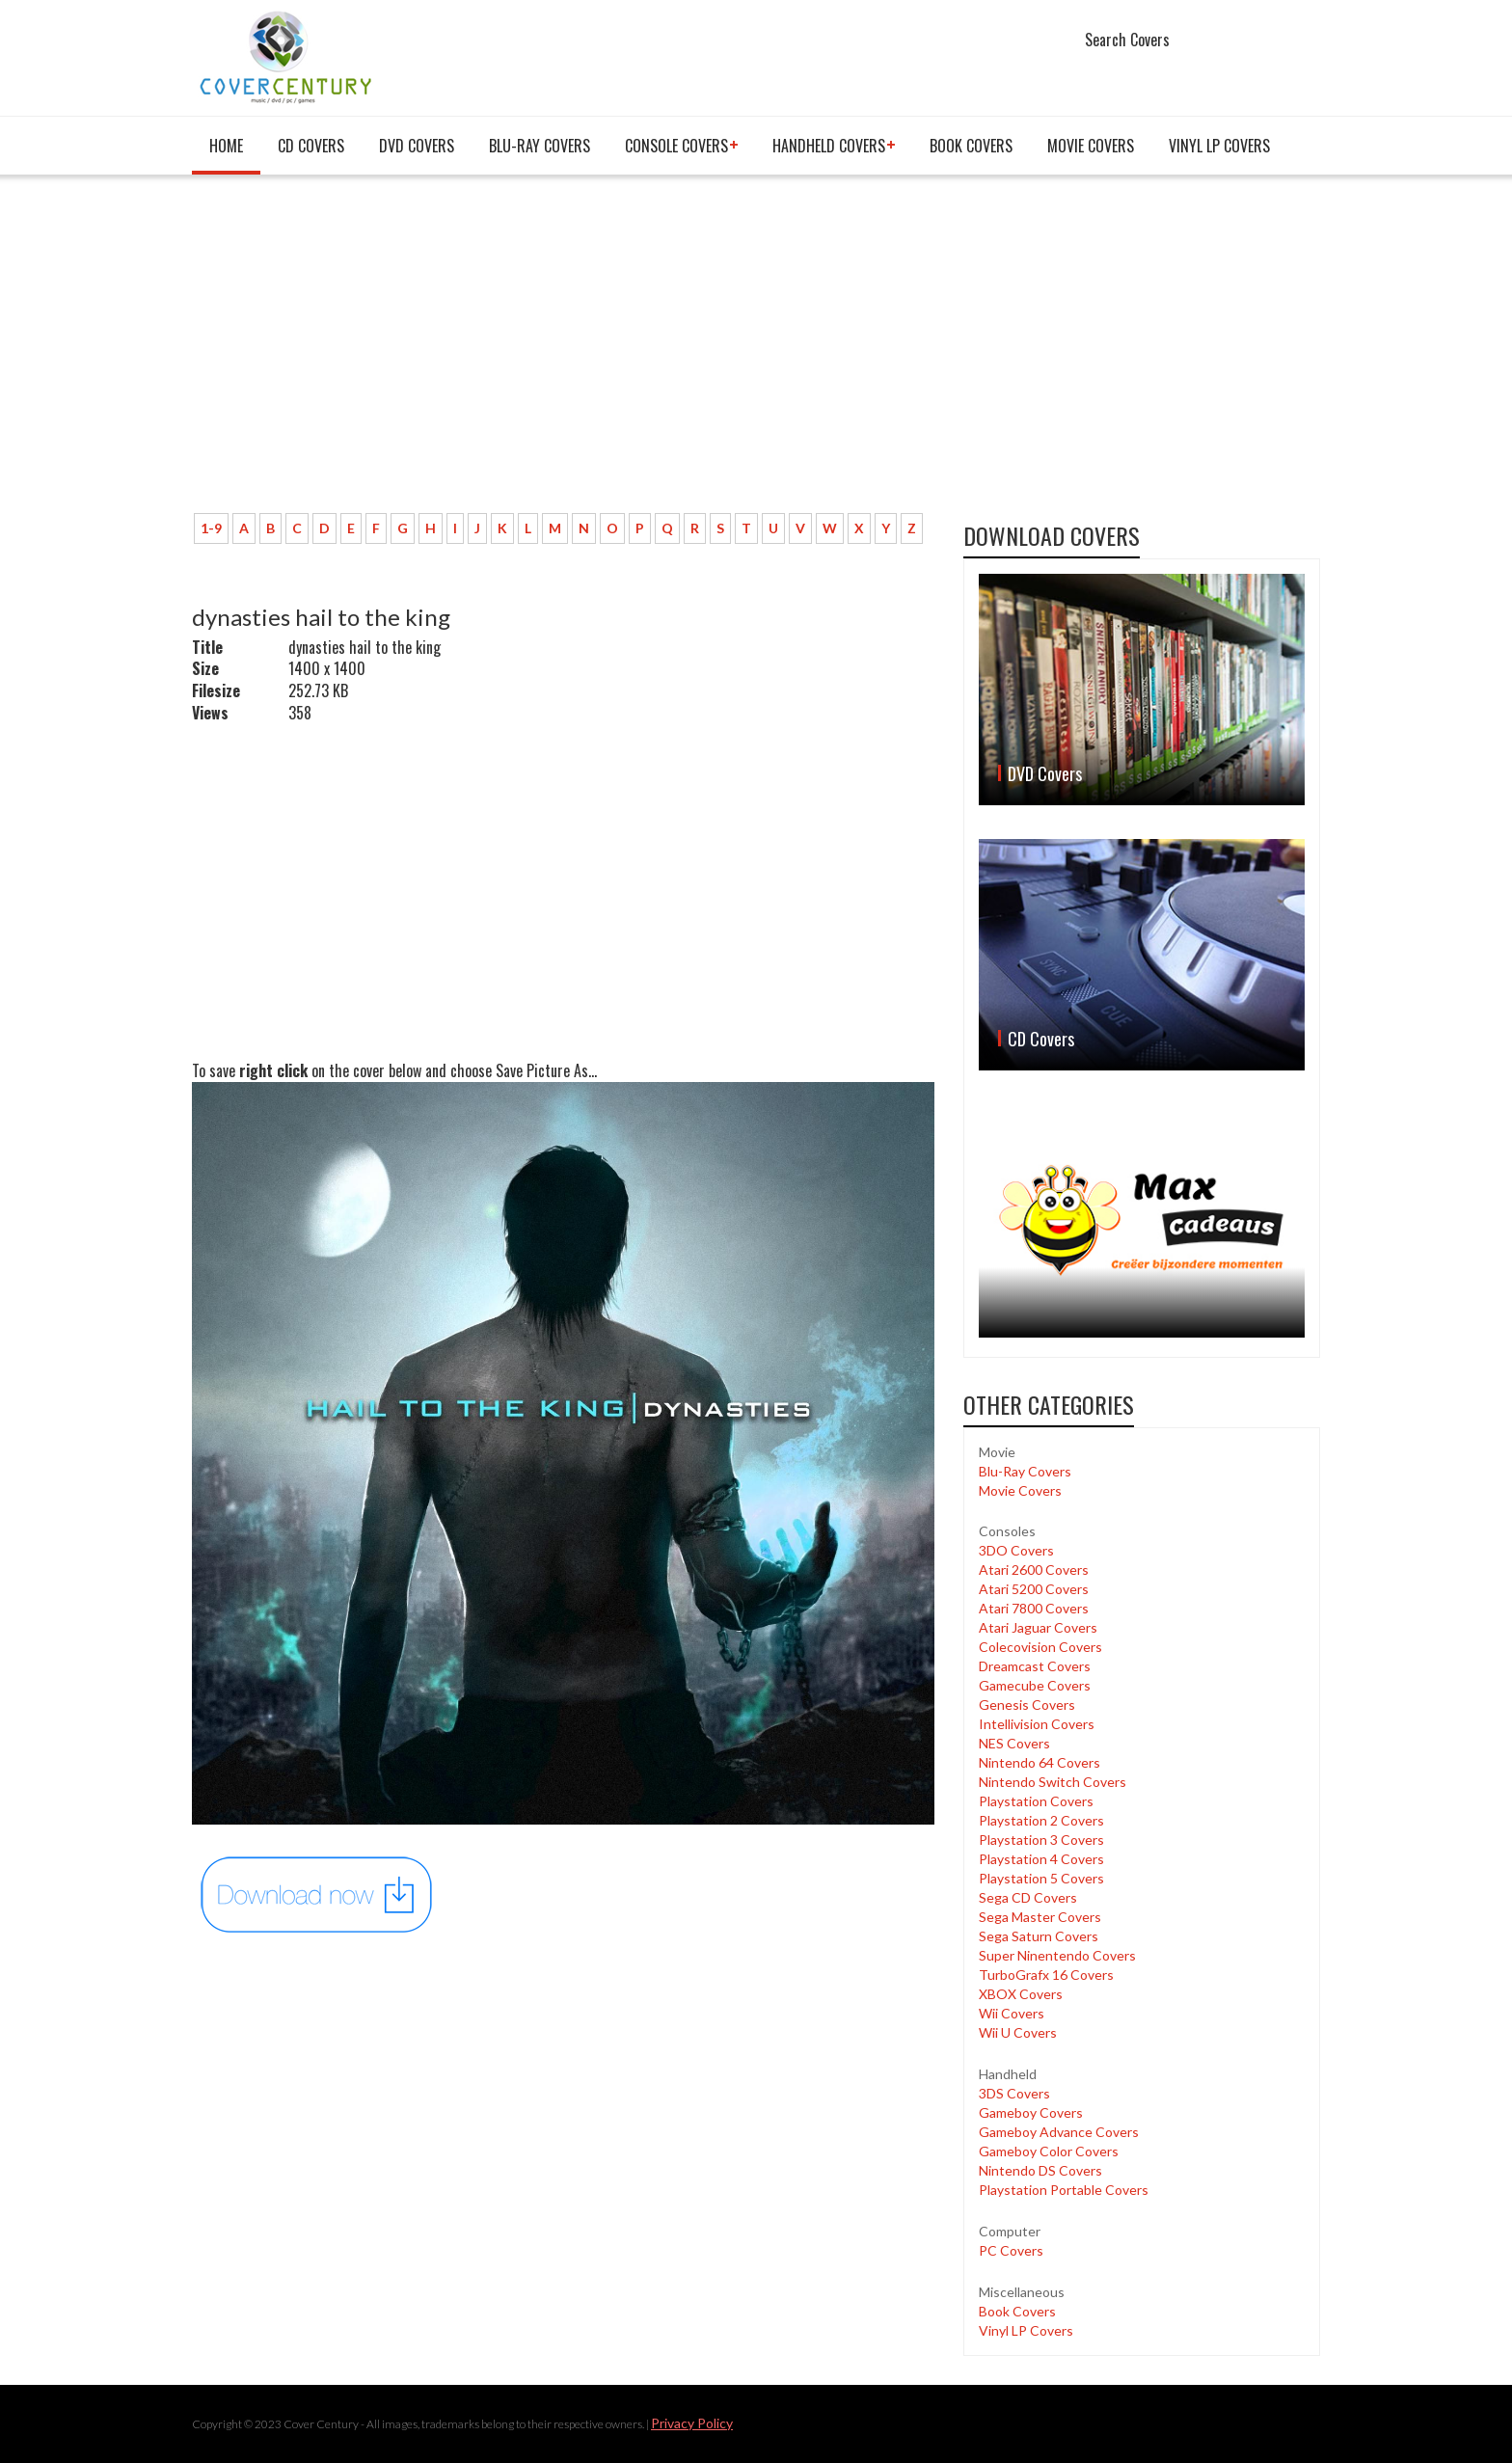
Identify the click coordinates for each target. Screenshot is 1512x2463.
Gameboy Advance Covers (1059, 2132)
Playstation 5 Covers (1041, 1878)
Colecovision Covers (1040, 1646)
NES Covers (1014, 1743)
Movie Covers (1090, 145)
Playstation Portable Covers (1063, 2189)
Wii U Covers (1018, 2032)
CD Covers (311, 145)
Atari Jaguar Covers (1038, 1627)
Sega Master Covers (1040, 1916)
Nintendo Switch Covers (1052, 1781)
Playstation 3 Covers (1041, 1839)
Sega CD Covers (1028, 1897)
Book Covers (971, 145)
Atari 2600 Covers (1034, 1569)
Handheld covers (828, 145)
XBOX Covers (1021, 1994)
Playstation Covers (1036, 1801)
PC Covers (1011, 2250)
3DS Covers (1014, 2093)
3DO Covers (1016, 1550)
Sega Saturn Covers (1038, 1936)
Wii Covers (1011, 2013)
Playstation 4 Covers (1041, 1859)
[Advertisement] (563, 354)
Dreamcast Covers (1035, 1666)
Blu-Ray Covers (539, 145)
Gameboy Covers (1031, 2112)
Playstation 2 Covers (1041, 1820)
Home (226, 145)
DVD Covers (416, 145)
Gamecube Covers (1035, 1685)
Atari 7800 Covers (1034, 1608)
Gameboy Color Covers (1049, 2151)
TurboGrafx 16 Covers (1046, 1974)
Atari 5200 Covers (1034, 1589)
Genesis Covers (1027, 1704)
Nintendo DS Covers (1040, 2170)
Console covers (676, 145)
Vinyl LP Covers (1219, 145)
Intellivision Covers (1036, 1724)
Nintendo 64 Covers (1039, 1762)
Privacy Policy (692, 2423)
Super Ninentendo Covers (1057, 1955)
